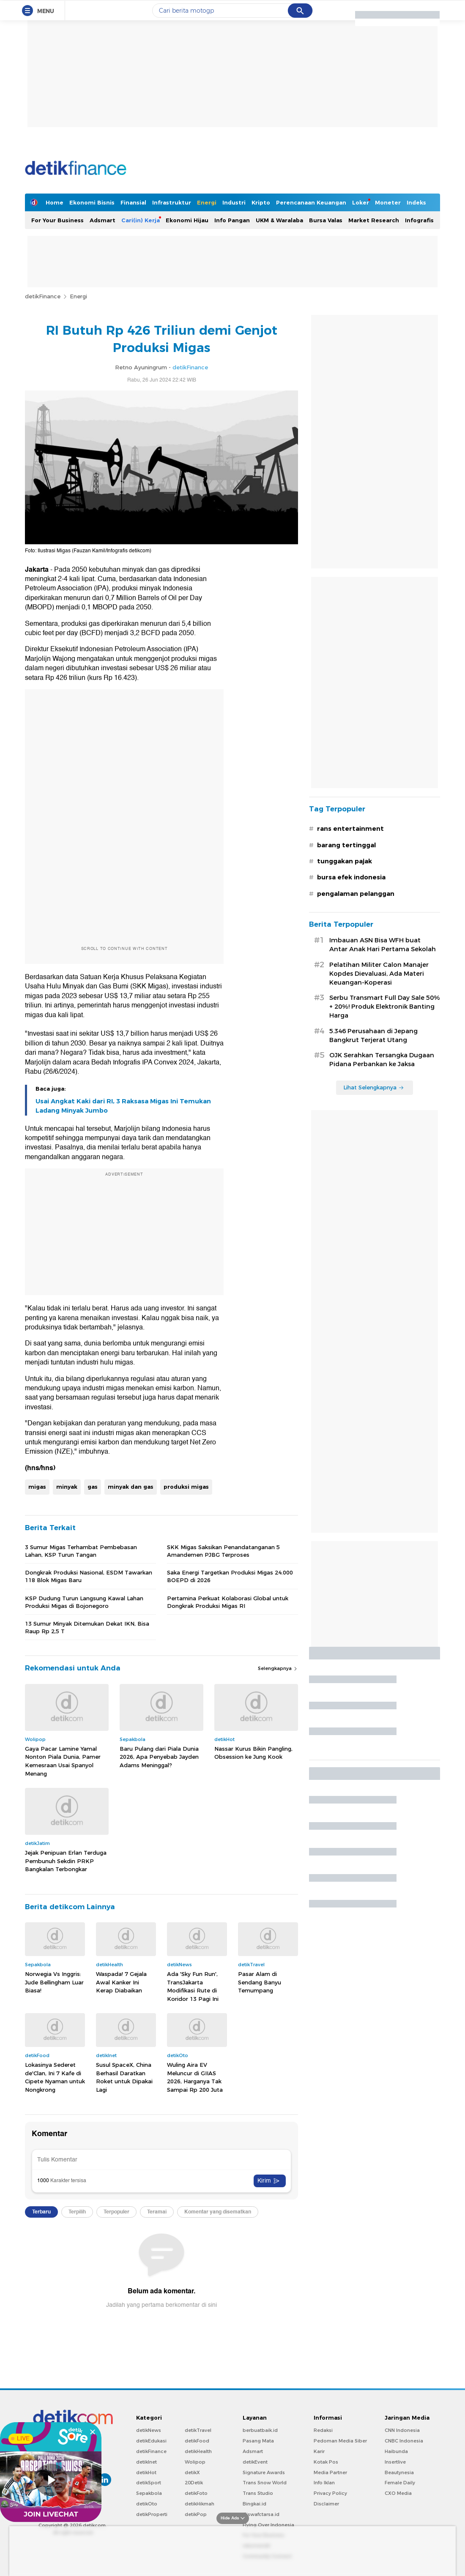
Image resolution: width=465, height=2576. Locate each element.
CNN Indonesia (402, 2430)
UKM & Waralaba (279, 220)
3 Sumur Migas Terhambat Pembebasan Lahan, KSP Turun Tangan (81, 1551)
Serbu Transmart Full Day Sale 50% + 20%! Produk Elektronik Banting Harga (384, 1006)
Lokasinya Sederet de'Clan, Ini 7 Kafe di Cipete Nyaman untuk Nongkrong (55, 2077)
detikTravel (198, 2430)
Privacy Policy (330, 2493)
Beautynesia (399, 2472)
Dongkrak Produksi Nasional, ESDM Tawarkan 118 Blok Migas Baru (88, 1576)
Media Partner (330, 2472)
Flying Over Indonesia (268, 2525)
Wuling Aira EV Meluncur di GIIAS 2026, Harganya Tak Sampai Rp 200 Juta (195, 2077)
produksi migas (186, 1486)
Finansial (133, 202)
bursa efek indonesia (351, 877)
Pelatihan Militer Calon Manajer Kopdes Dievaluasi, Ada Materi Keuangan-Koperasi (379, 973)
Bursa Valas (325, 220)
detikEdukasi (151, 2441)
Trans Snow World (265, 2483)
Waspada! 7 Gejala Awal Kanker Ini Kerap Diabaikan (121, 1982)
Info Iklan (324, 2483)
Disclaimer (326, 2504)
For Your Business (57, 220)
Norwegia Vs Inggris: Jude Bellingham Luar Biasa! (54, 1982)
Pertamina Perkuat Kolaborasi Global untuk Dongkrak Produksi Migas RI (227, 1602)
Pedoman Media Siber (340, 2441)
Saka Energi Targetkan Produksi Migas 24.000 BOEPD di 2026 (230, 1576)
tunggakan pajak (344, 861)
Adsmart (102, 220)
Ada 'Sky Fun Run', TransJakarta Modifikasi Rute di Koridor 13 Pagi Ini (193, 1986)
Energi (206, 202)
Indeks (416, 202)
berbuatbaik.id (260, 2430)
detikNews (148, 2430)
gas (93, 1486)
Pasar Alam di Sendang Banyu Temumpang (259, 1982)
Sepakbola (149, 2493)
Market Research (373, 220)
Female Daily (400, 2483)
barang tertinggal (346, 845)
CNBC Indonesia (404, 2441)
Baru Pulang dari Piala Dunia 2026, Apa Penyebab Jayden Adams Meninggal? (159, 1756)
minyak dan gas (130, 1486)
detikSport (148, 2483)
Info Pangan (232, 220)
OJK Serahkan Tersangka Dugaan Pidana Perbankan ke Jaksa (381, 1059)
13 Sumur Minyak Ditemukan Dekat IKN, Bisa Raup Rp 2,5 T (87, 1627)
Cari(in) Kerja (140, 220)
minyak (66, 1486)
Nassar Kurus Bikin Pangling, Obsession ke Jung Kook (253, 1752)
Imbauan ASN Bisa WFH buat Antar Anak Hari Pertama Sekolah (382, 944)
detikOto (146, 2504)
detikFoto (196, 2493)
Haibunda (396, 2451)
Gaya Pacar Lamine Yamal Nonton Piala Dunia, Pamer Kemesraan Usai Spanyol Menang (63, 1761)
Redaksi (323, 2430)
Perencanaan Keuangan (311, 202)
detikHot (146, 2472)
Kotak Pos (326, 2462)
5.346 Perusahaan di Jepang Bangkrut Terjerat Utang (373, 1035)
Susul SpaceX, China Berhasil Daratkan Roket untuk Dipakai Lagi (124, 2077)
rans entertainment (350, 828)
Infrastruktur (171, 202)
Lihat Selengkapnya (373, 1087)
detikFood (197, 2441)
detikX (192, 2472)
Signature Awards (264, 2472)
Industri (234, 202)
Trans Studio (258, 2493)
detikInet (146, 2462)
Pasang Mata (258, 2441)
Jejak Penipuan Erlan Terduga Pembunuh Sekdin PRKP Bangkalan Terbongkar (66, 1860)
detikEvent (255, 2462)
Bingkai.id (254, 2504)
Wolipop (195, 2462)
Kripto (261, 202)
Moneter (388, 202)
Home (54, 202)
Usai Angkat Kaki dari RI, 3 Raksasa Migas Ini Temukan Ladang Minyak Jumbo (123, 1105)
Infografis (419, 220)
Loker (360, 202)
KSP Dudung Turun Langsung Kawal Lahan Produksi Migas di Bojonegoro (84, 1602)
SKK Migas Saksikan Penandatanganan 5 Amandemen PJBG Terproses (223, 1551)
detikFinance (42, 296)
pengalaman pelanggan (355, 894)
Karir (319, 2451)
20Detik (194, 2483)
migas (37, 1486)
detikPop (196, 2514)
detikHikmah (199, 2504)
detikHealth (198, 2451)
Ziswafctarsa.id (261, 2514)
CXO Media (398, 2493)
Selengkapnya (278, 1668)
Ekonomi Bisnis (92, 202)
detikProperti (151, 2514)
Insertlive (395, 2462)
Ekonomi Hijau (187, 220)
